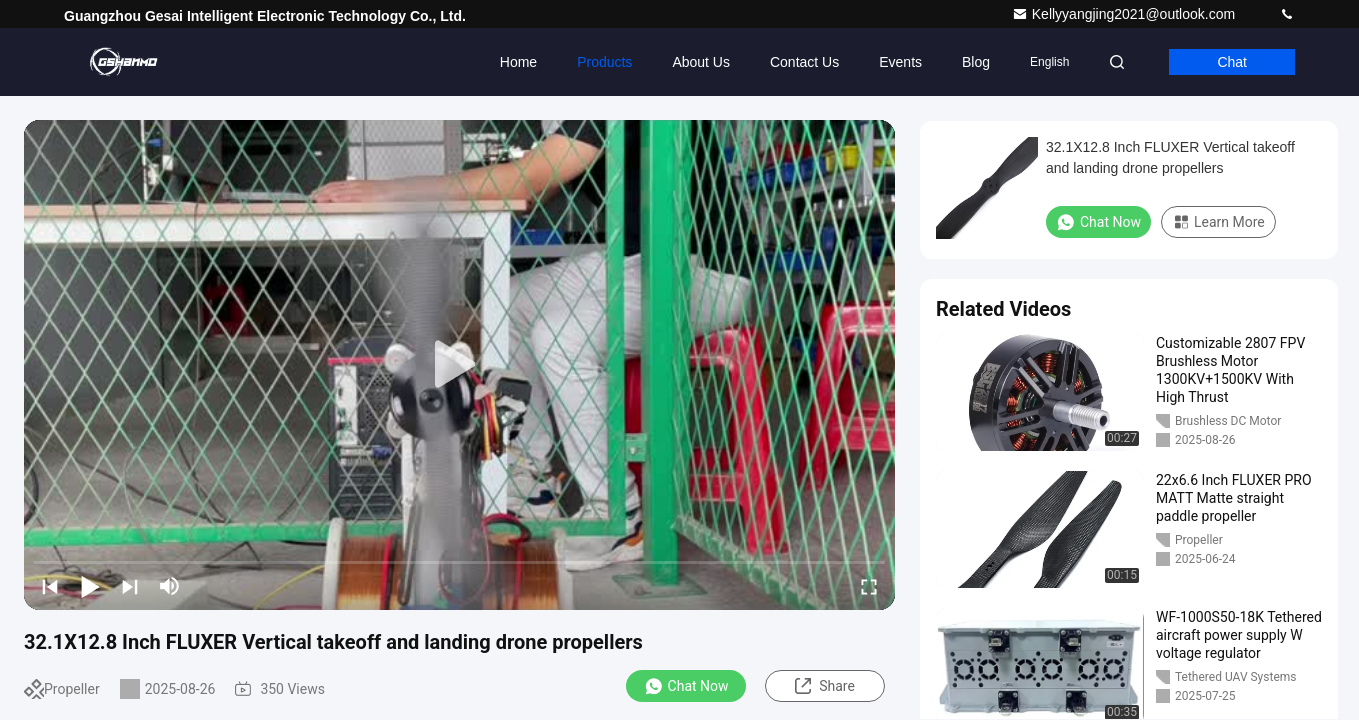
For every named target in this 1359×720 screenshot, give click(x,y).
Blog (976, 62)
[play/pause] (90, 586)
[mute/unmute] (170, 586)
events (900, 62)
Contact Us (804, 62)
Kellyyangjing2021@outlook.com (1125, 14)
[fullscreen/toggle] (869, 586)
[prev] (50, 586)
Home (518, 62)
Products (604, 62)
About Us (701, 62)
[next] (130, 586)
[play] (460, 365)
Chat (1232, 62)
